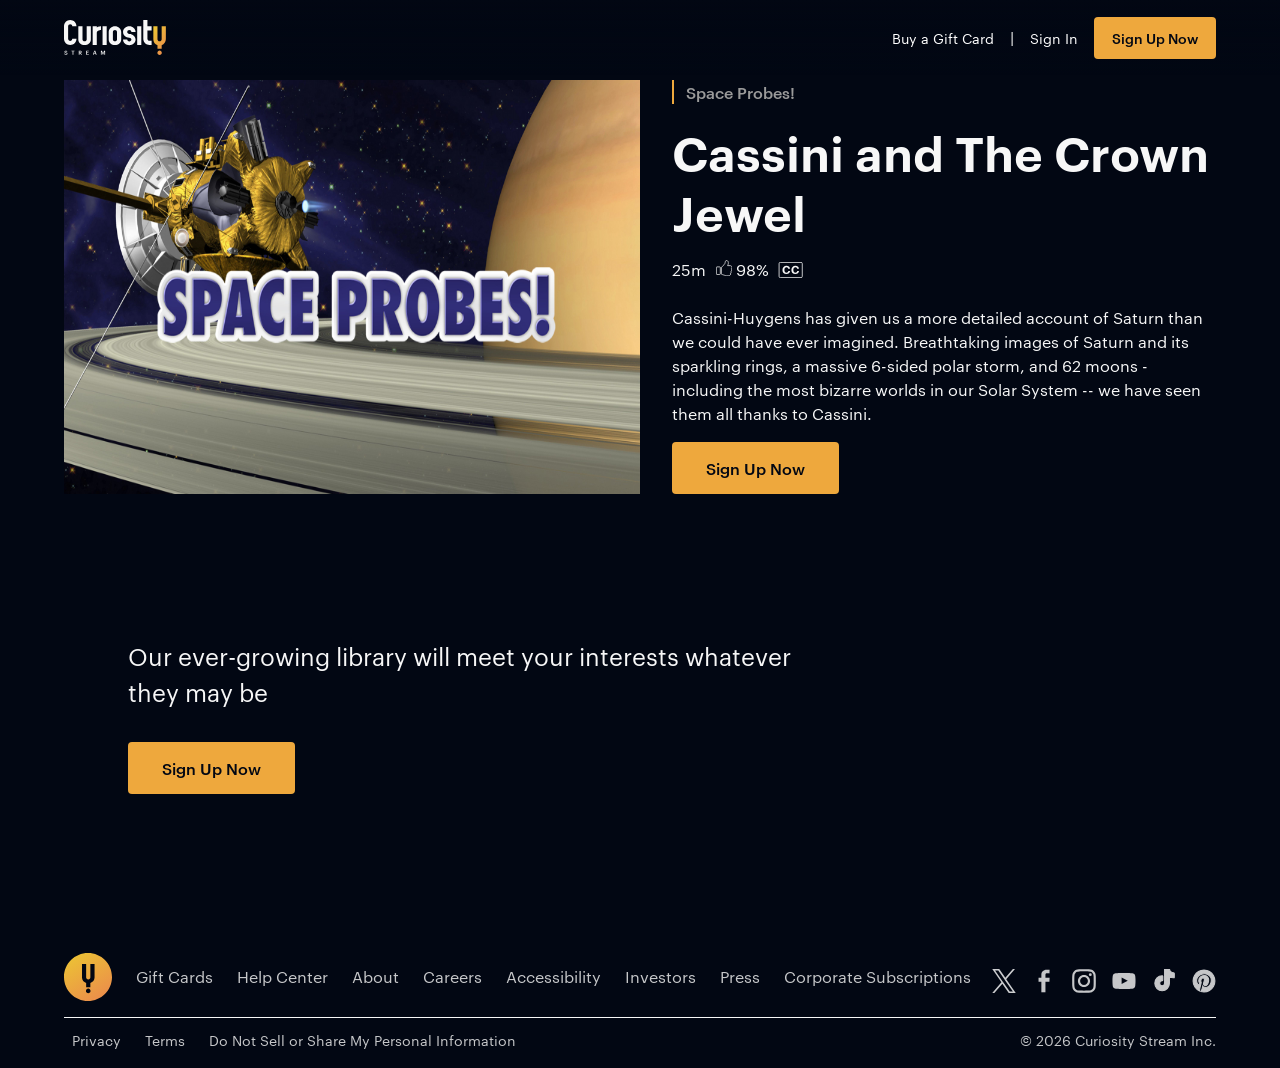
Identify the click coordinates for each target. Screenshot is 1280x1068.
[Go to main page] (115, 37)
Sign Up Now (1155, 37)
